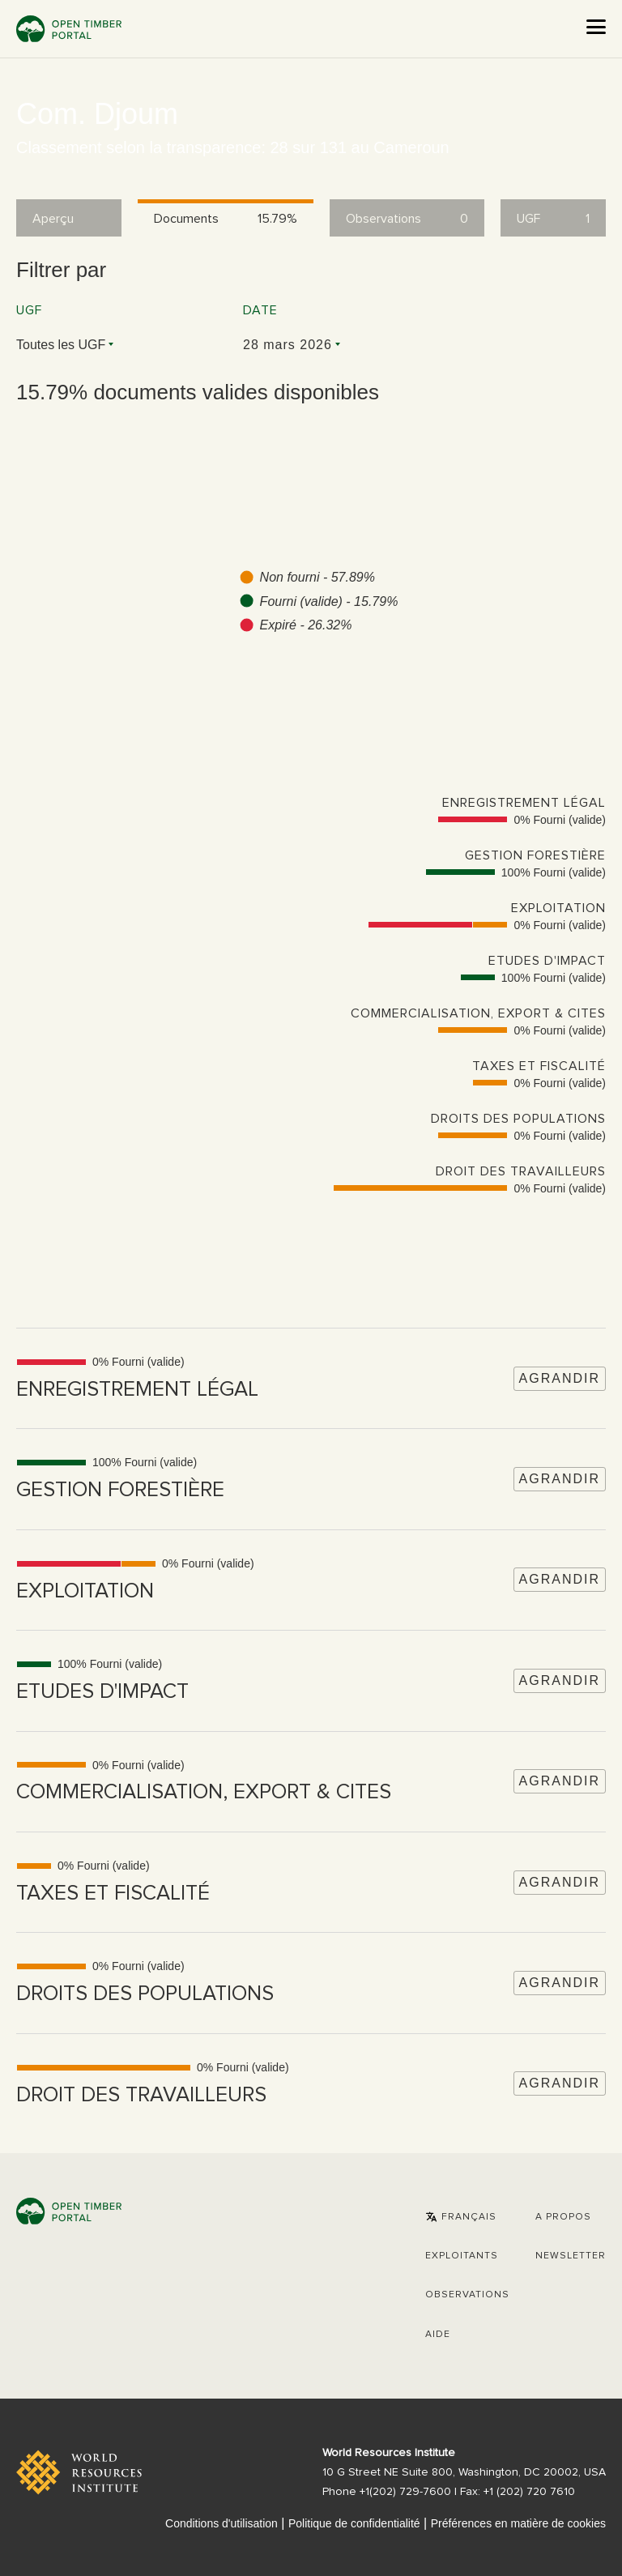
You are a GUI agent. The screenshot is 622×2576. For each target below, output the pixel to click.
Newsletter (570, 2256)
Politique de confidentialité (354, 2523)
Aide (437, 2334)
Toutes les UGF (60, 345)
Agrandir (559, 1378)
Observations (467, 2295)
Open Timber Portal (68, 28)
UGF (29, 310)
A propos (563, 2217)
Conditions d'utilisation (221, 2523)
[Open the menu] (596, 26)
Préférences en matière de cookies (518, 2523)
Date (260, 310)
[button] (460, 2217)
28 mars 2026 (287, 345)
